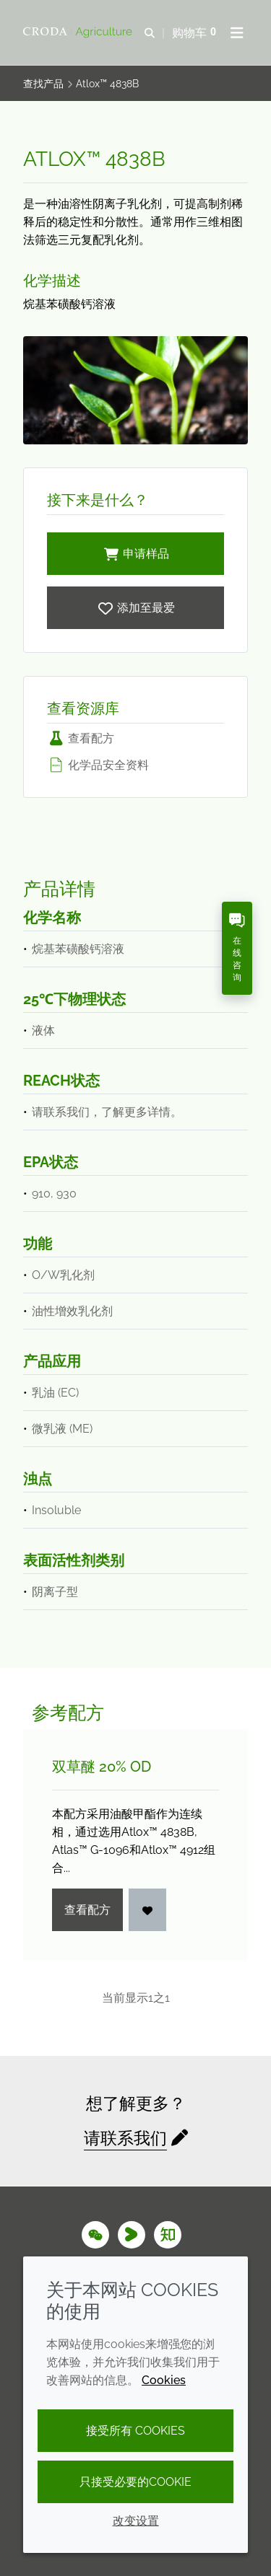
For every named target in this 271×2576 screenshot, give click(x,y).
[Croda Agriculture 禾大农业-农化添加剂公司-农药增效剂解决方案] (79, 32)
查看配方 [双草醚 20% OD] (87, 1910)
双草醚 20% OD (101, 1766)
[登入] (147, 1910)
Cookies (164, 2380)
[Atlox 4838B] (135, 607)
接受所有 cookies (135, 2430)
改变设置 (136, 2521)
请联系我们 (125, 2138)
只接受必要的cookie (135, 2482)
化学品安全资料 (98, 765)
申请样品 (136, 554)
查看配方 (80, 738)
